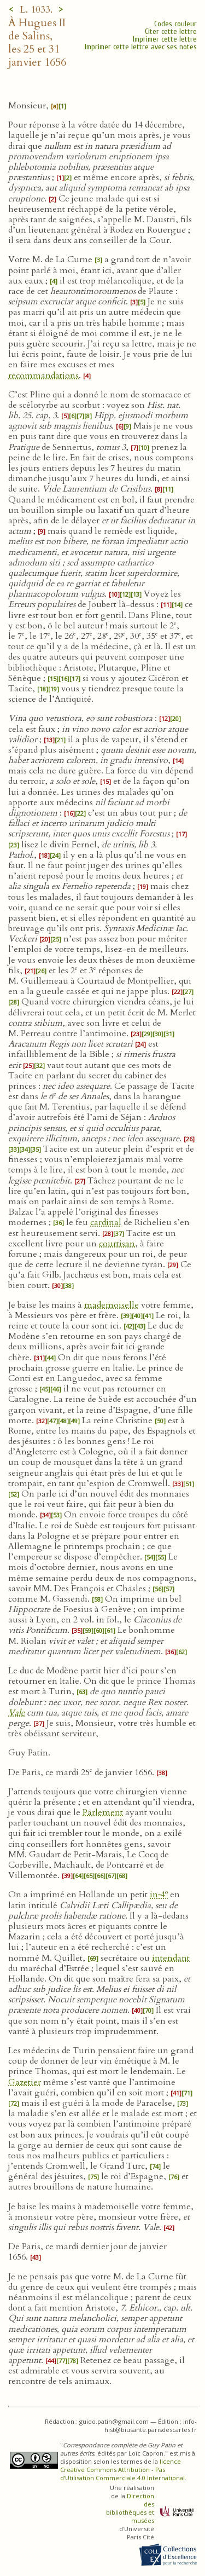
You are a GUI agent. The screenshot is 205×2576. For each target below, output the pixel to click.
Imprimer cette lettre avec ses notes (141, 46)
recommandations (43, 375)
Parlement (103, 1812)
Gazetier (24, 2082)
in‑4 (159, 1894)
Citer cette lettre (171, 31)
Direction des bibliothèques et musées (130, 2508)
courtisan (117, 1244)
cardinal (105, 1222)
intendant (171, 1958)
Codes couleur (175, 23)
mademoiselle (111, 1305)
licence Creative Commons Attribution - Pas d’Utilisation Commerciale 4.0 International (122, 2469)
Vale (16, 1713)
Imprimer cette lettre (165, 39)
